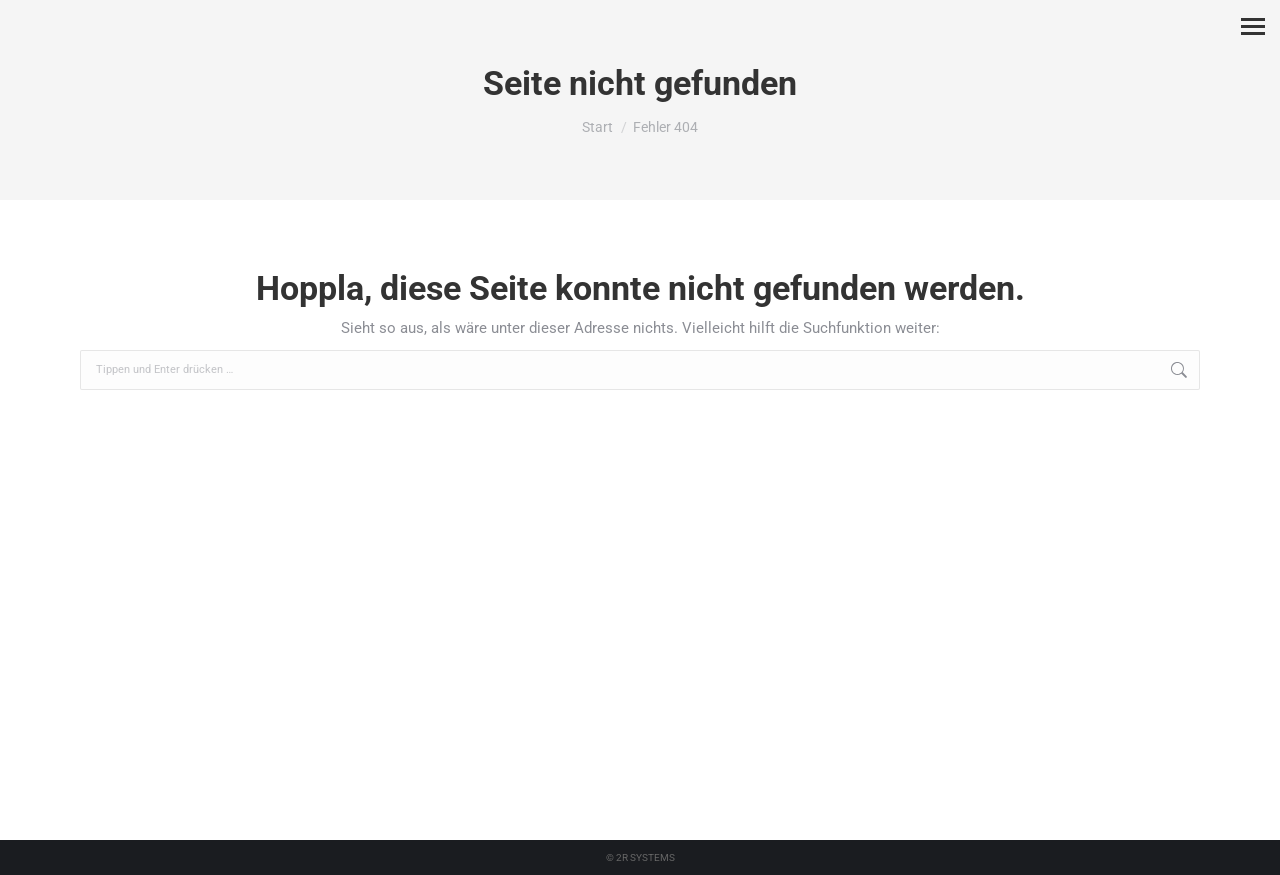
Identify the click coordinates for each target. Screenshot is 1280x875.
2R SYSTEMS (645, 857)
